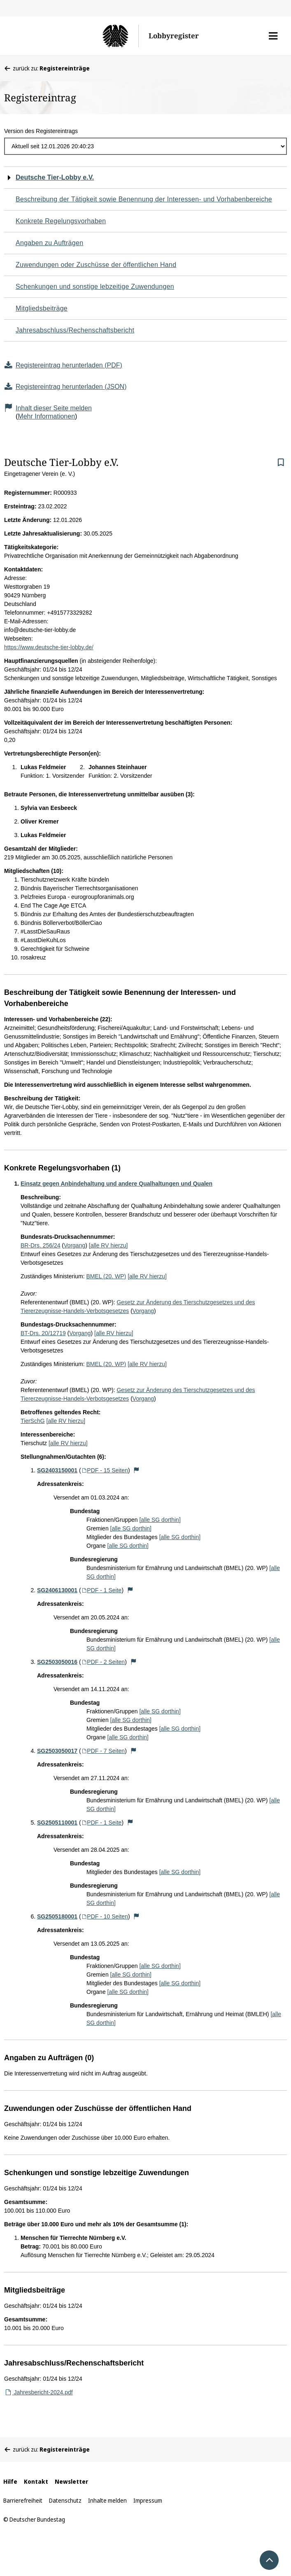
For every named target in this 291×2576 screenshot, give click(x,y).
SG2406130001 (57, 1590)
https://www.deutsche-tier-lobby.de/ (48, 647)
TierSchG (33, 1421)
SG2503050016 (57, 1662)
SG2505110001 (57, 1822)
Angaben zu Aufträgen (49, 242)
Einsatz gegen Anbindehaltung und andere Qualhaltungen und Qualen (116, 1183)
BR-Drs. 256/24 (40, 1245)
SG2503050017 (57, 1751)
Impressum (147, 2500)
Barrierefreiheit (22, 2500)
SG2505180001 (57, 1916)
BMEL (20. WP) (106, 1276)
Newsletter (71, 2481)
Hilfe (10, 2481)
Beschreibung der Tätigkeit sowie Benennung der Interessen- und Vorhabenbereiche (144, 199)
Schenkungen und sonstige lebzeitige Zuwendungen (95, 286)
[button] (273, 36)
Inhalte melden (107, 2500)
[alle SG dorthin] (159, 1519)
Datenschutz (65, 2500)
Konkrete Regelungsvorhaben (61, 221)
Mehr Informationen (46, 416)
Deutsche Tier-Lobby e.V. (55, 177)
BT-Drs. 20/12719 (43, 1333)
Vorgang (74, 1245)
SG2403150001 (57, 1470)
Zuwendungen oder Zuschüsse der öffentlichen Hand (96, 264)
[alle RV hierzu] (108, 1245)
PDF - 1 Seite (101, 1590)
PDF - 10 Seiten (104, 1916)
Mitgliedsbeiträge (42, 308)
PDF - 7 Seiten (103, 1751)
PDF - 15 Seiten (104, 1470)
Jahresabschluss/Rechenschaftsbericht (75, 330)
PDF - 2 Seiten (103, 1662)
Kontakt (36, 2481)
